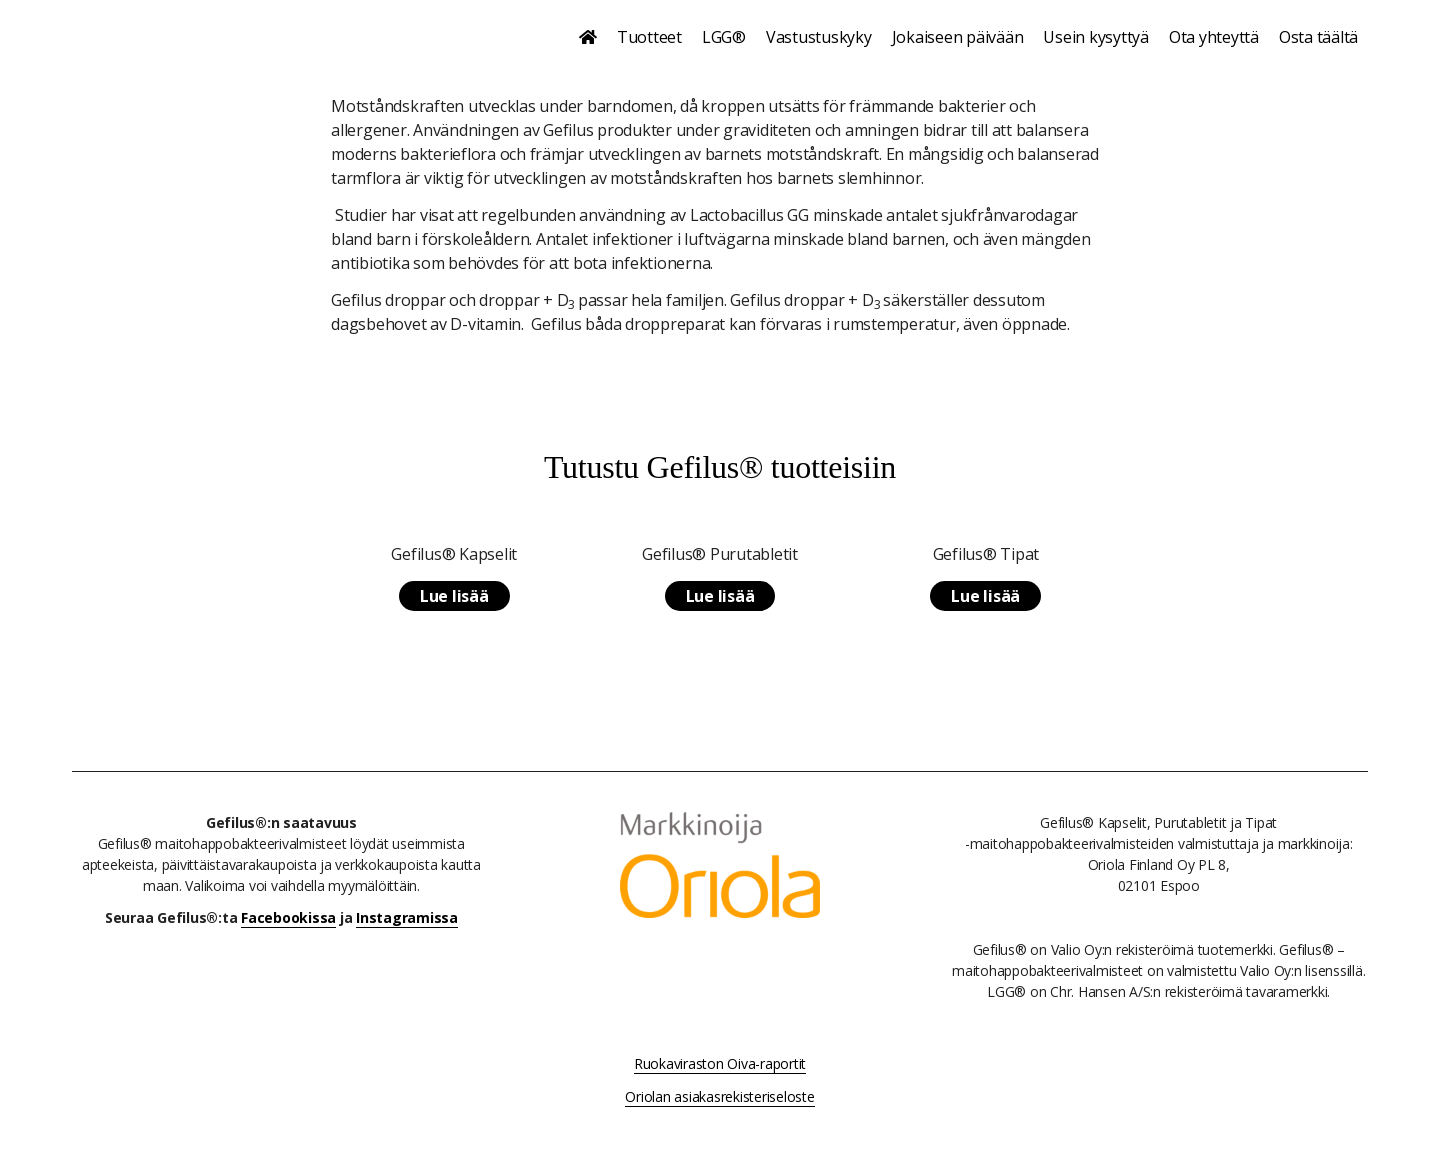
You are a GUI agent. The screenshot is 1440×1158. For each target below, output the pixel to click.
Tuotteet (649, 37)
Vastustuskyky (819, 37)
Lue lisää (454, 596)
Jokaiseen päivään (958, 37)
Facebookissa (288, 917)
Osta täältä (1318, 37)
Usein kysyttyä (1096, 37)
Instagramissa (407, 917)
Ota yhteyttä (1214, 37)
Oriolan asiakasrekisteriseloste (719, 1096)
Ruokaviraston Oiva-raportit (720, 1063)
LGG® (724, 37)
